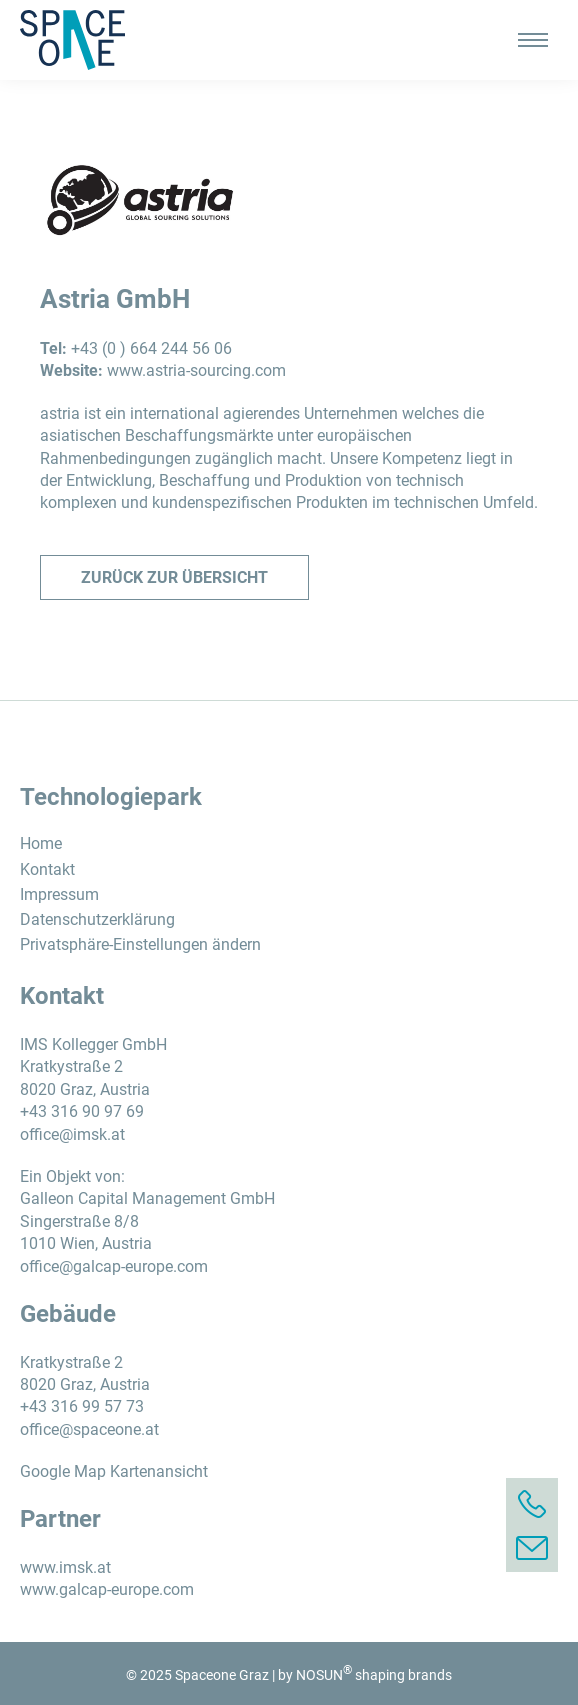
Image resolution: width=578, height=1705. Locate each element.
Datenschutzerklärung (97, 919)
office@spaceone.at (89, 1429)
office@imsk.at (72, 1134)
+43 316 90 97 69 (82, 1111)
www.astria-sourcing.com (196, 370)
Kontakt (47, 869)
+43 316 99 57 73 (82, 1406)
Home (41, 843)
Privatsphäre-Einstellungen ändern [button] (140, 944)
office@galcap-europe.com (114, 1266)
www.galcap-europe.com (107, 1589)
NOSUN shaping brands (374, 1675)
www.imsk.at (65, 1567)
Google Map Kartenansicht (114, 1471)
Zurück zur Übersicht (174, 577)
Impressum (59, 894)
